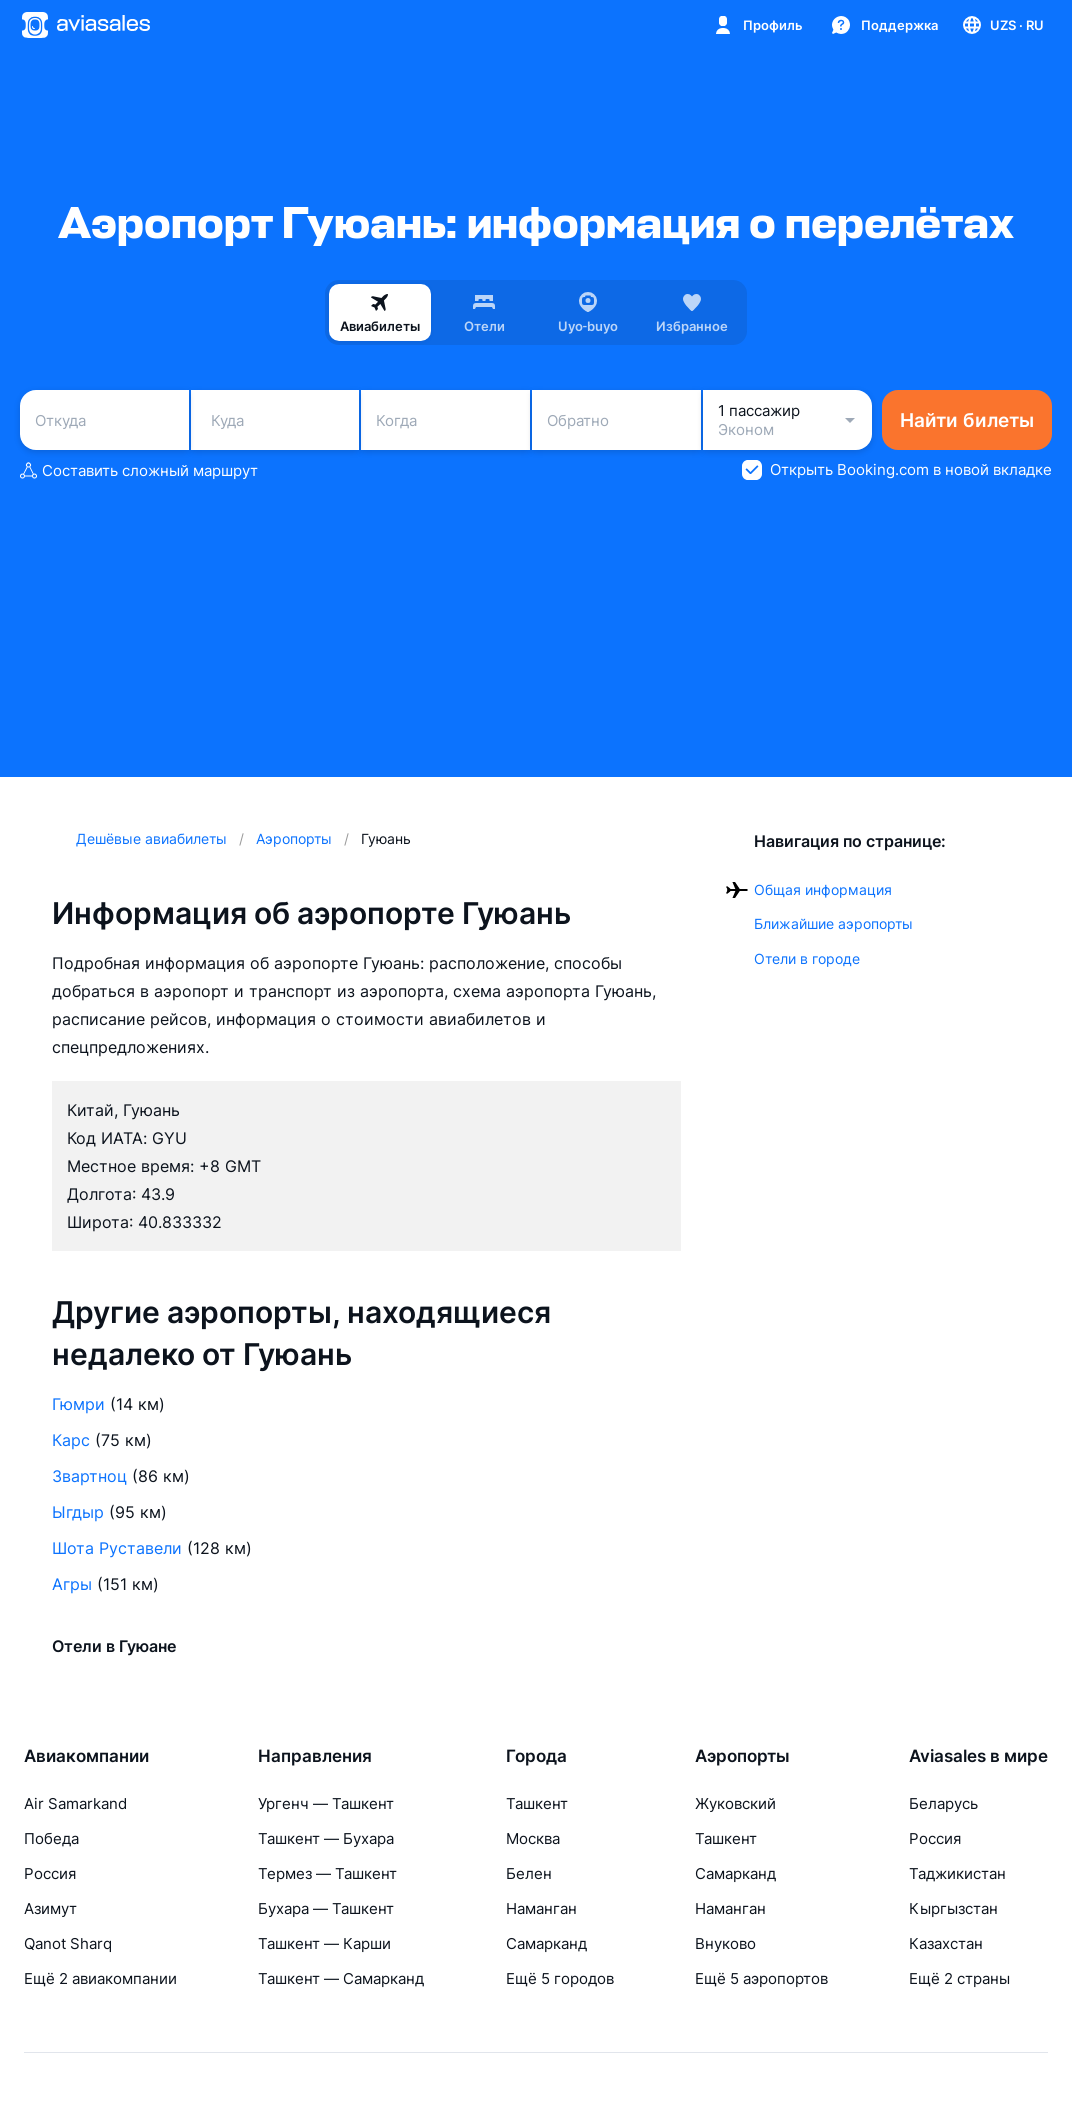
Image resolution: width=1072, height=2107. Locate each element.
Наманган (541, 1908)
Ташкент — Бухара (326, 1838)
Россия (50, 1873)
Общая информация (823, 889)
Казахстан (946, 1943)
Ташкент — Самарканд (341, 1978)
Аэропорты (742, 1756)
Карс (71, 1440)
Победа (51, 1838)
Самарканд (546, 1943)
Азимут (50, 1908)
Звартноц (89, 1476)
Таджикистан (957, 1873)
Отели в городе (807, 958)
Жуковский (735, 1803)
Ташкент (537, 1803)
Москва (533, 1838)
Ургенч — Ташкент (326, 1803)
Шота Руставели (117, 1548)
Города (536, 1756)
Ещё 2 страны (959, 1978)
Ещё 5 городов (560, 1978)
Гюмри (78, 1404)
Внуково (725, 1943)
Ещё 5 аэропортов (761, 1978)
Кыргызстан (953, 1908)
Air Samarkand (75, 1803)
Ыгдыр (78, 1512)
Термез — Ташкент (327, 1873)
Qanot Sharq (68, 1943)
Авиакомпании (86, 1756)
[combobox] (104, 420)
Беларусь (943, 1803)
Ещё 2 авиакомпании (100, 1978)
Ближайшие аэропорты (833, 923)
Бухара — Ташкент (326, 1908)
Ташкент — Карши (324, 1943)
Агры (72, 1584)
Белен (529, 1873)
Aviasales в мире (978, 1756)
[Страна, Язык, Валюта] (1002, 25)
